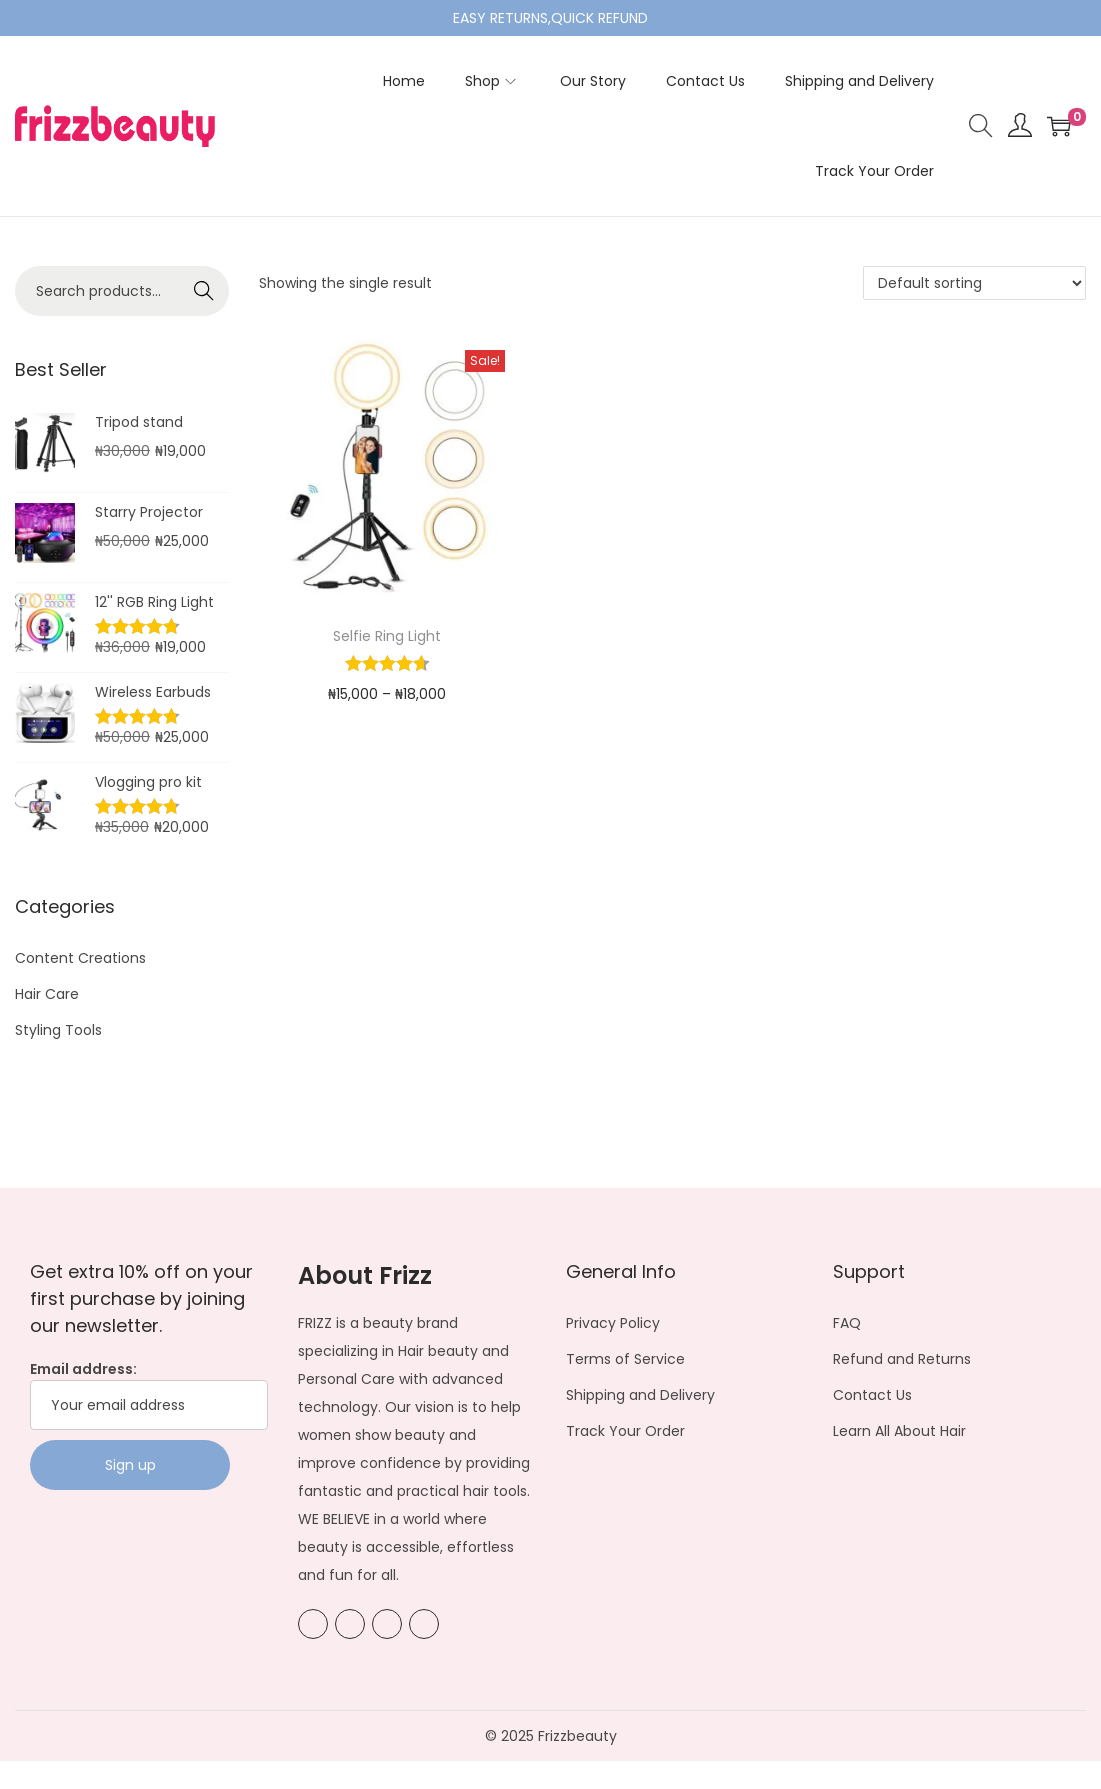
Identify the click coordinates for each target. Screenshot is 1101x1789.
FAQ (847, 1323)
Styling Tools (58, 1030)
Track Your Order (625, 1431)
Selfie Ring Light (387, 636)
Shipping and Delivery (640, 1395)
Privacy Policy (613, 1323)
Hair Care (47, 994)
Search (204, 291)
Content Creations (80, 958)
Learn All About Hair (899, 1431)
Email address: (149, 1394)
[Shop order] (974, 283)
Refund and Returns (902, 1359)
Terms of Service (625, 1359)
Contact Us (872, 1395)
